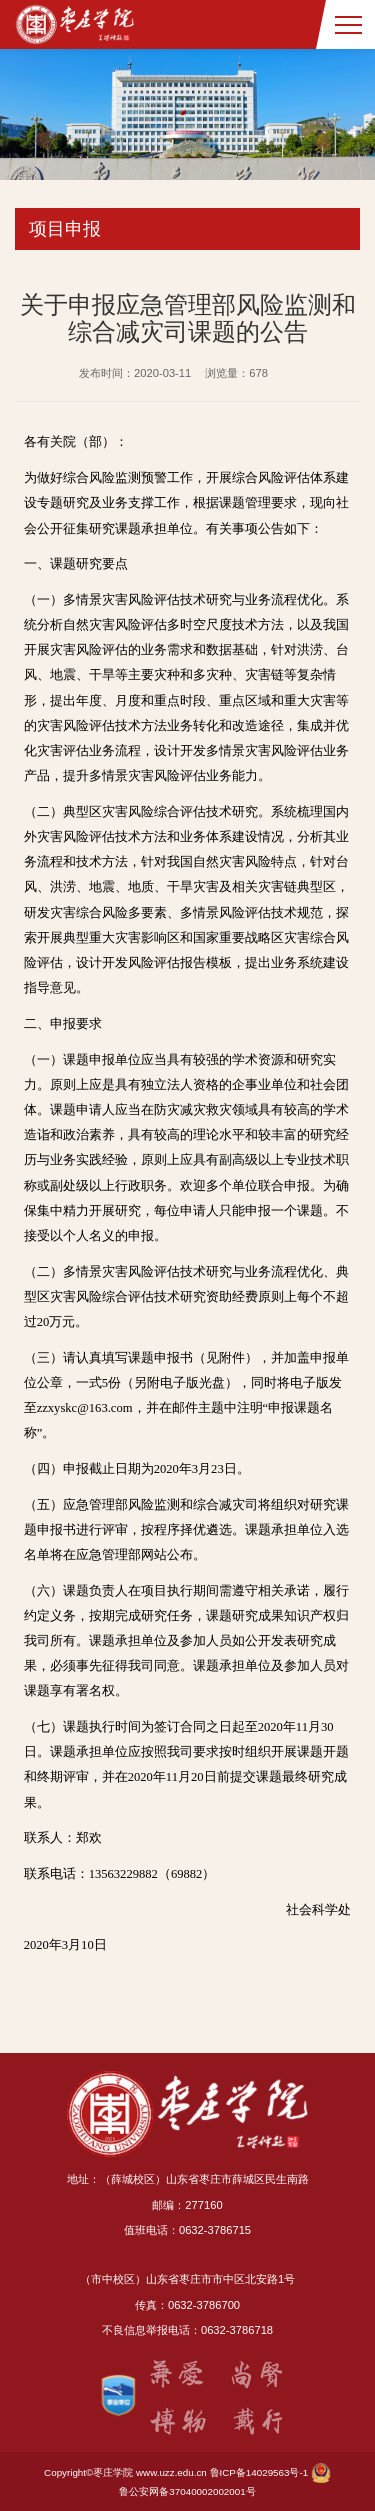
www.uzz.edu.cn (171, 2472)
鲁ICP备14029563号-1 (259, 2472)
